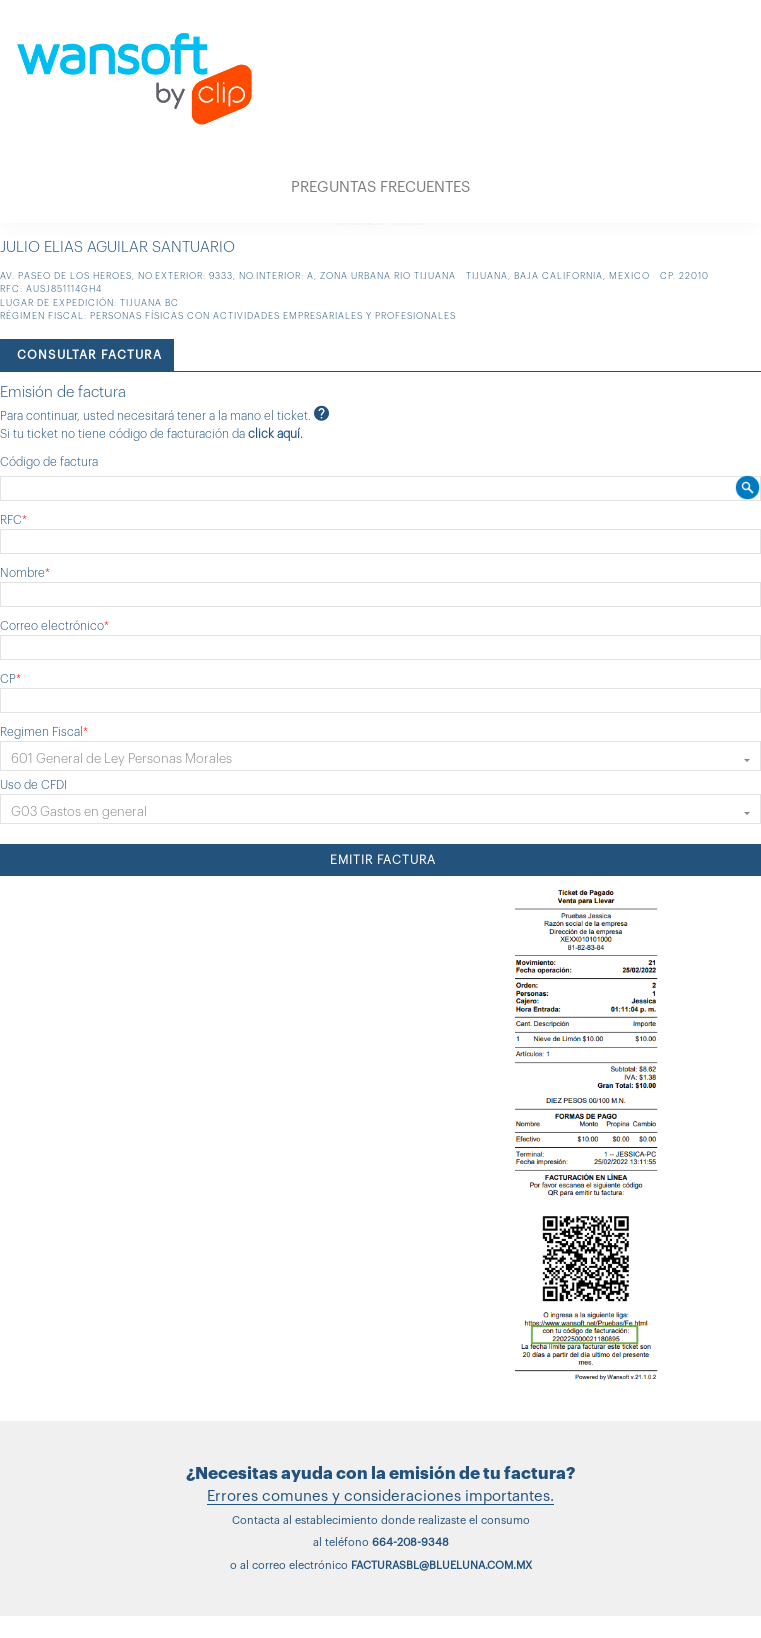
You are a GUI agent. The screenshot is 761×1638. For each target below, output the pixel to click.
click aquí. (275, 434)
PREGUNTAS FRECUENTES (380, 187)
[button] (380, 756)
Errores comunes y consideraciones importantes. (380, 1496)
